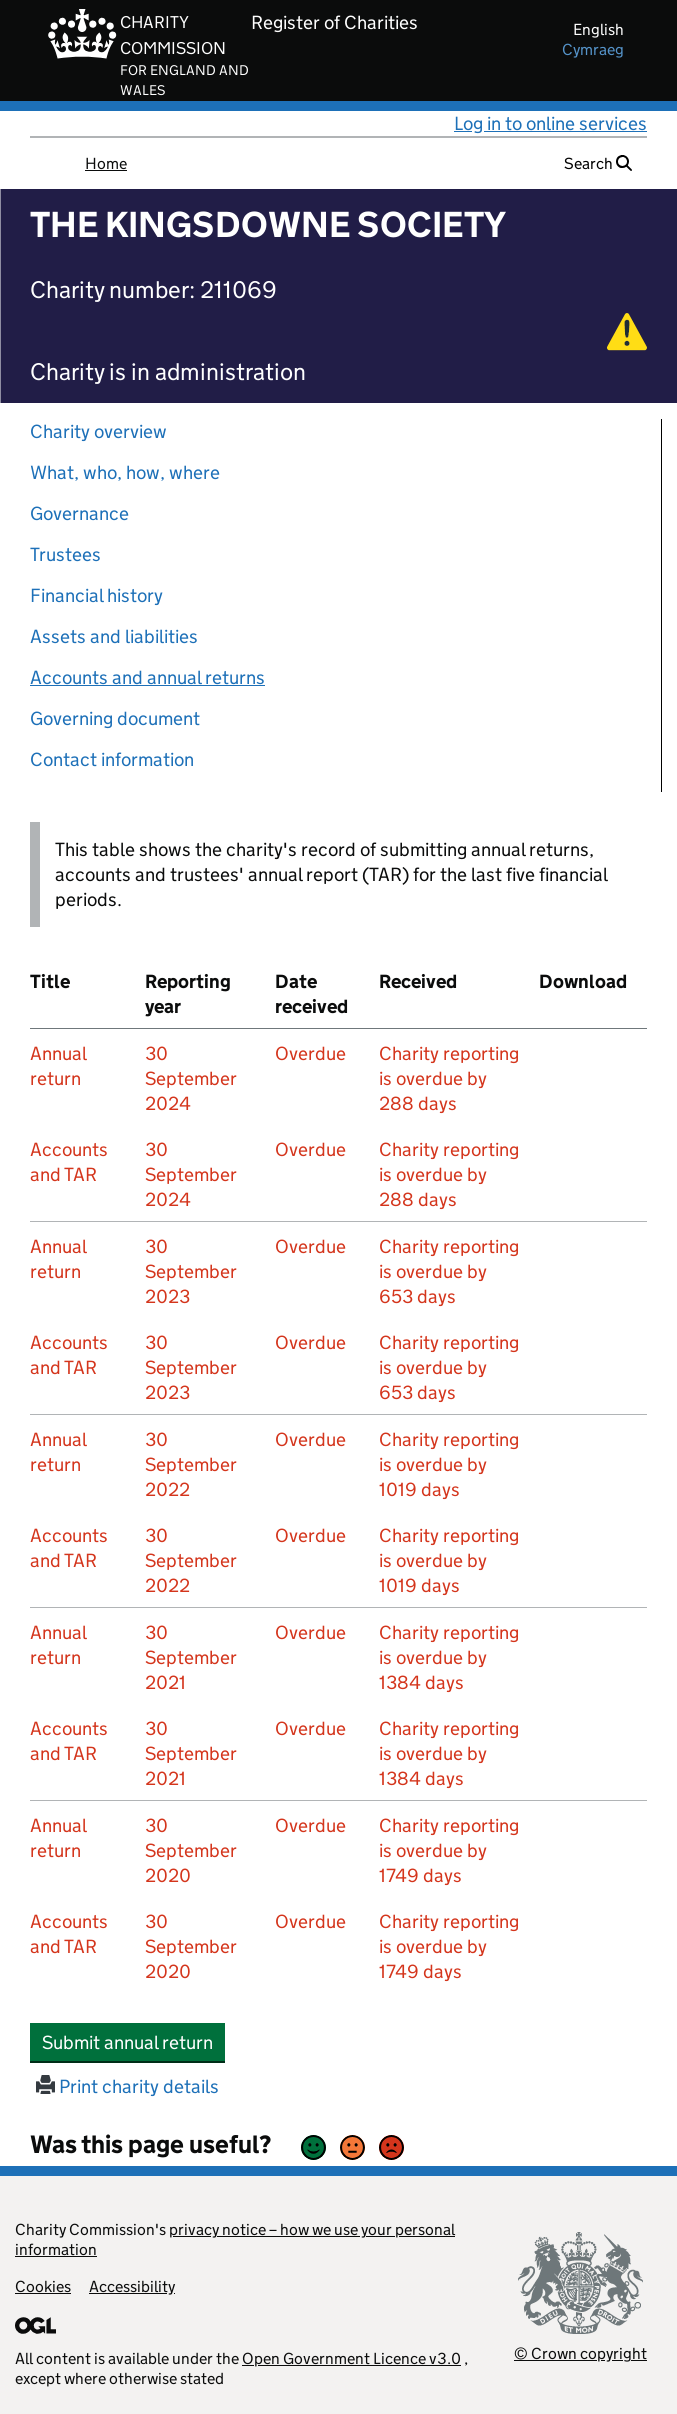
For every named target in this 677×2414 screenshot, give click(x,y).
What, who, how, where (125, 472)
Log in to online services (550, 123)
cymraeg (593, 49)
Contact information (112, 759)
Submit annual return (133, 2042)
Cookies (43, 2286)
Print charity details (127, 2086)
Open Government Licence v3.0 (351, 2358)
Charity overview (98, 431)
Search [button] (598, 163)
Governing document (115, 718)
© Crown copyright (580, 2353)
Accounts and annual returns (147, 677)
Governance (79, 513)
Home (106, 163)
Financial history (96, 595)
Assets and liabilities (114, 636)
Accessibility (132, 2286)
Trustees (65, 554)
